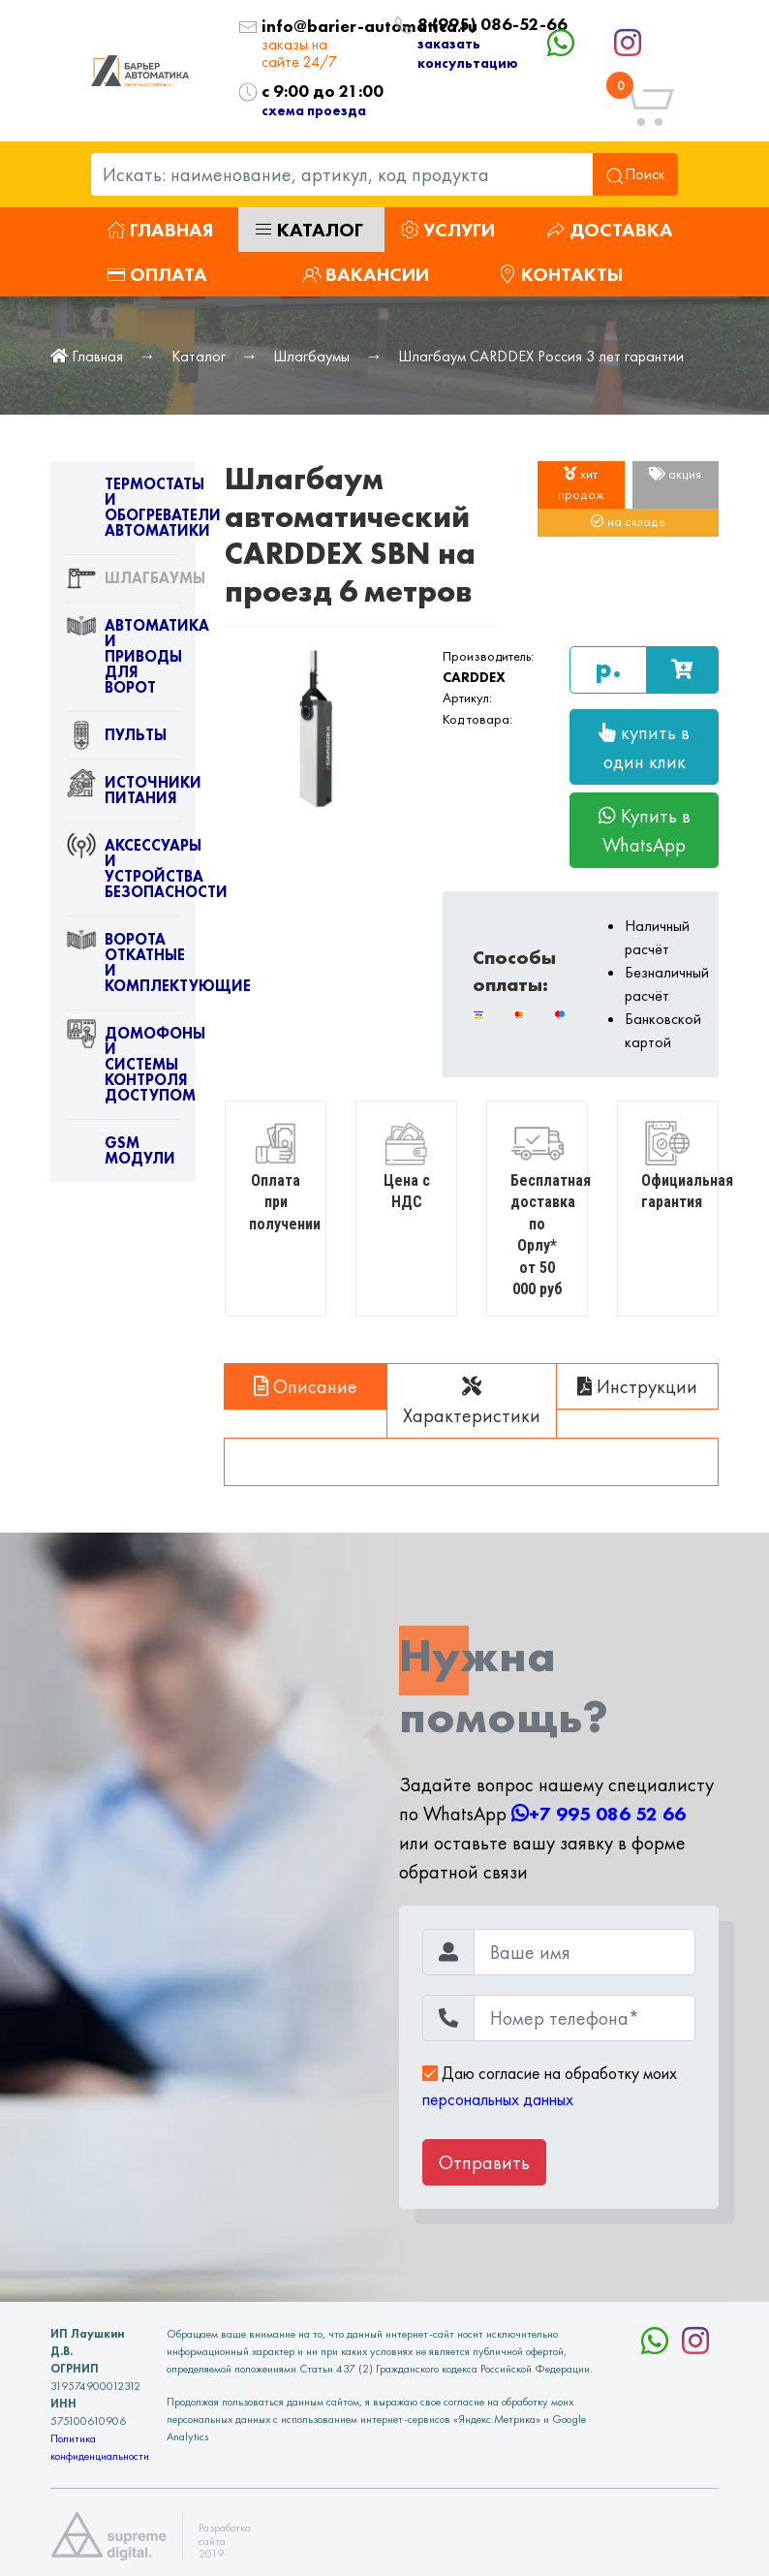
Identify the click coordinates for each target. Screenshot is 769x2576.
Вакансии (365, 274)
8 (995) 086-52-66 (449, 25)
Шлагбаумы (311, 356)
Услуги (447, 229)
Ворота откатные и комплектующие (123, 966)
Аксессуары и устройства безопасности (123, 873)
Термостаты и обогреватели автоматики (123, 511)
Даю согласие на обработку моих (549, 2086)
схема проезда (313, 110)
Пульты (116, 739)
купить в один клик (644, 747)
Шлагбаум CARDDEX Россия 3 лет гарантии (541, 356)
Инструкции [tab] (637, 1386)
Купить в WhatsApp (645, 830)
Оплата (157, 274)
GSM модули (120, 1155)
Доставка (609, 229)
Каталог (308, 229)
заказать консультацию (467, 53)
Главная (160, 229)
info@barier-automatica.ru (313, 26)
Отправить (484, 2162)
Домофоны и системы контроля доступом (123, 1068)
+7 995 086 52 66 (598, 1813)
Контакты (560, 274)
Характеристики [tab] (471, 1402)
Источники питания (123, 794)
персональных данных (497, 2099)
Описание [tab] (305, 1386)
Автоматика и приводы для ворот (123, 660)
